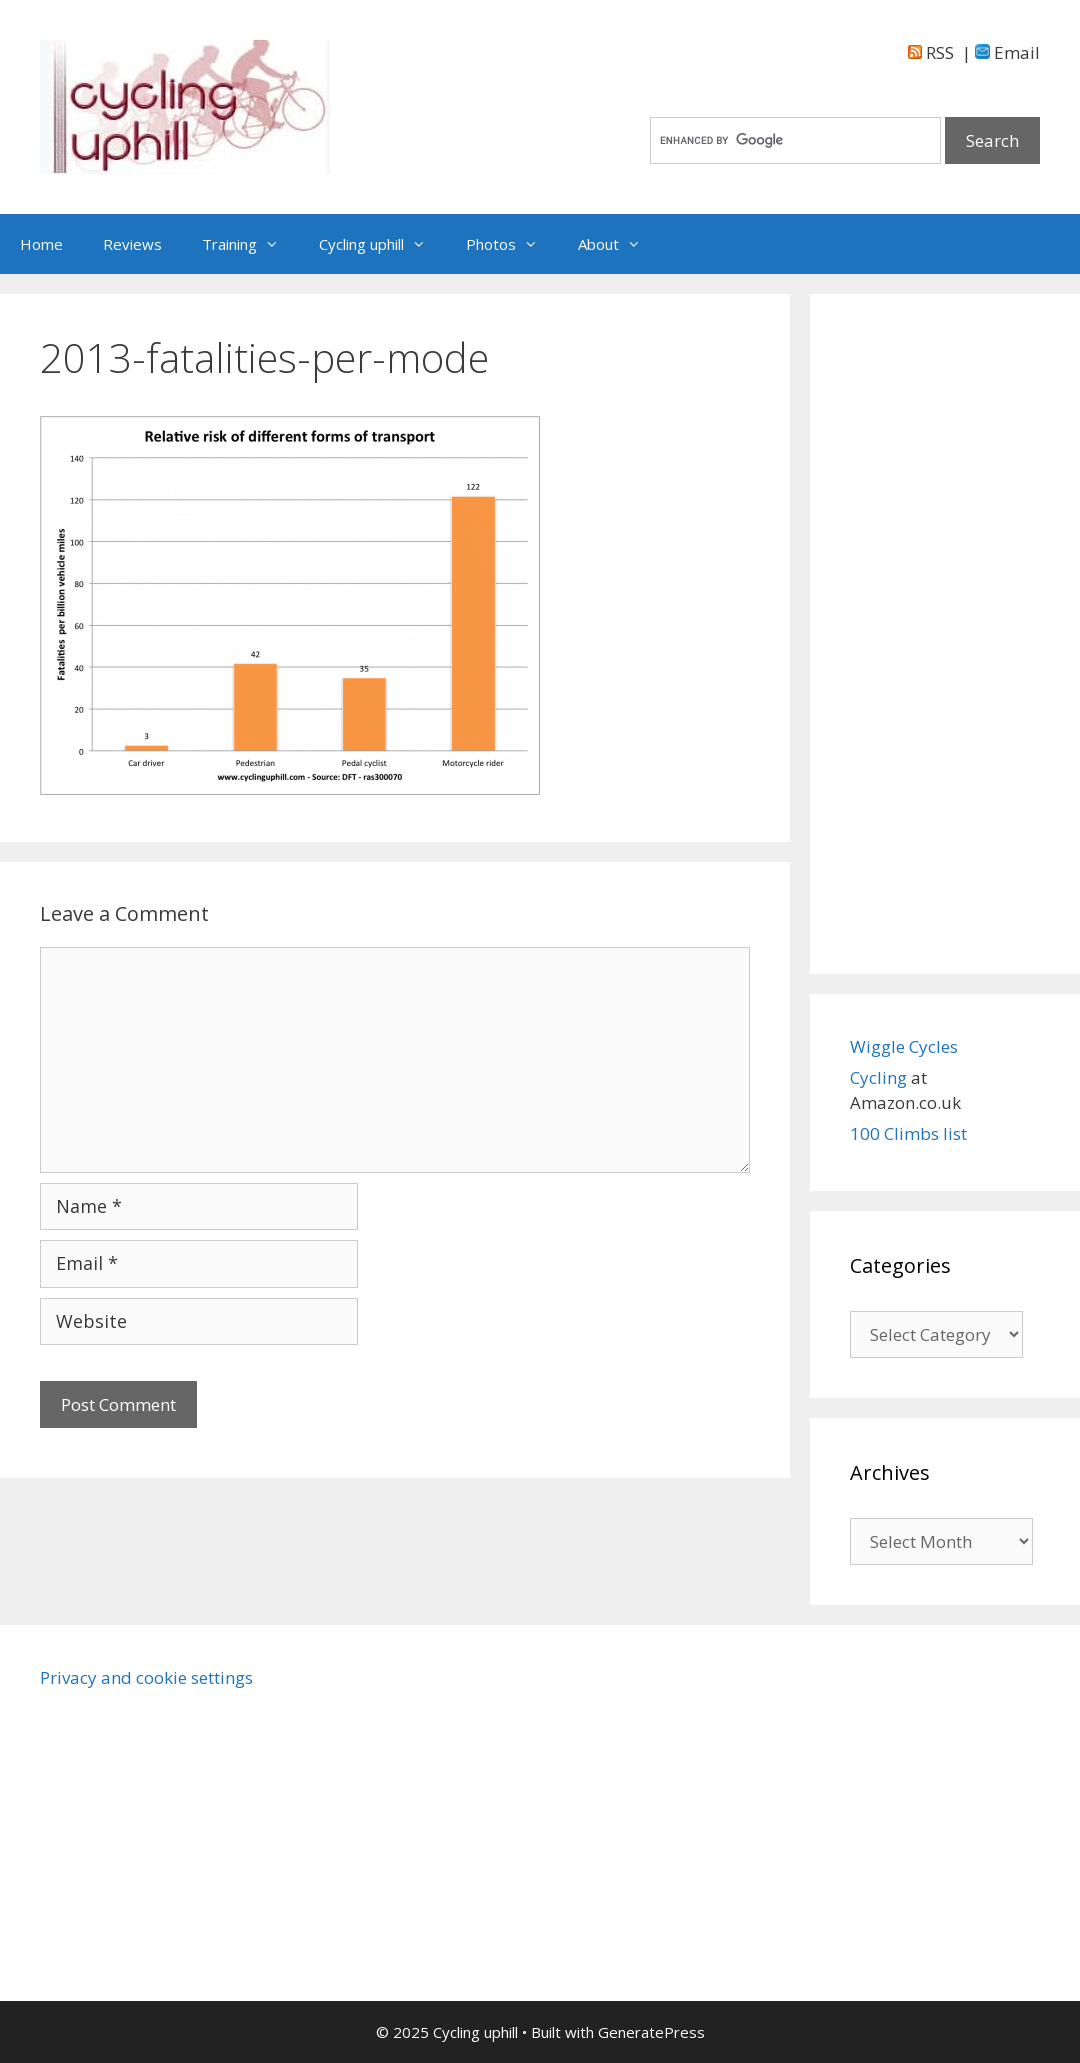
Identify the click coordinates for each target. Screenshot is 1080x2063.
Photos (512, 244)
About (619, 244)
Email (1007, 52)
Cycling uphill (382, 244)
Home (41, 244)
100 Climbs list (908, 1133)
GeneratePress (651, 2032)
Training (250, 244)
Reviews (132, 244)
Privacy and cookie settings (146, 1677)
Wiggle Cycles (904, 1046)
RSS (931, 52)
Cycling (880, 1077)
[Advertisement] (945, 634)
